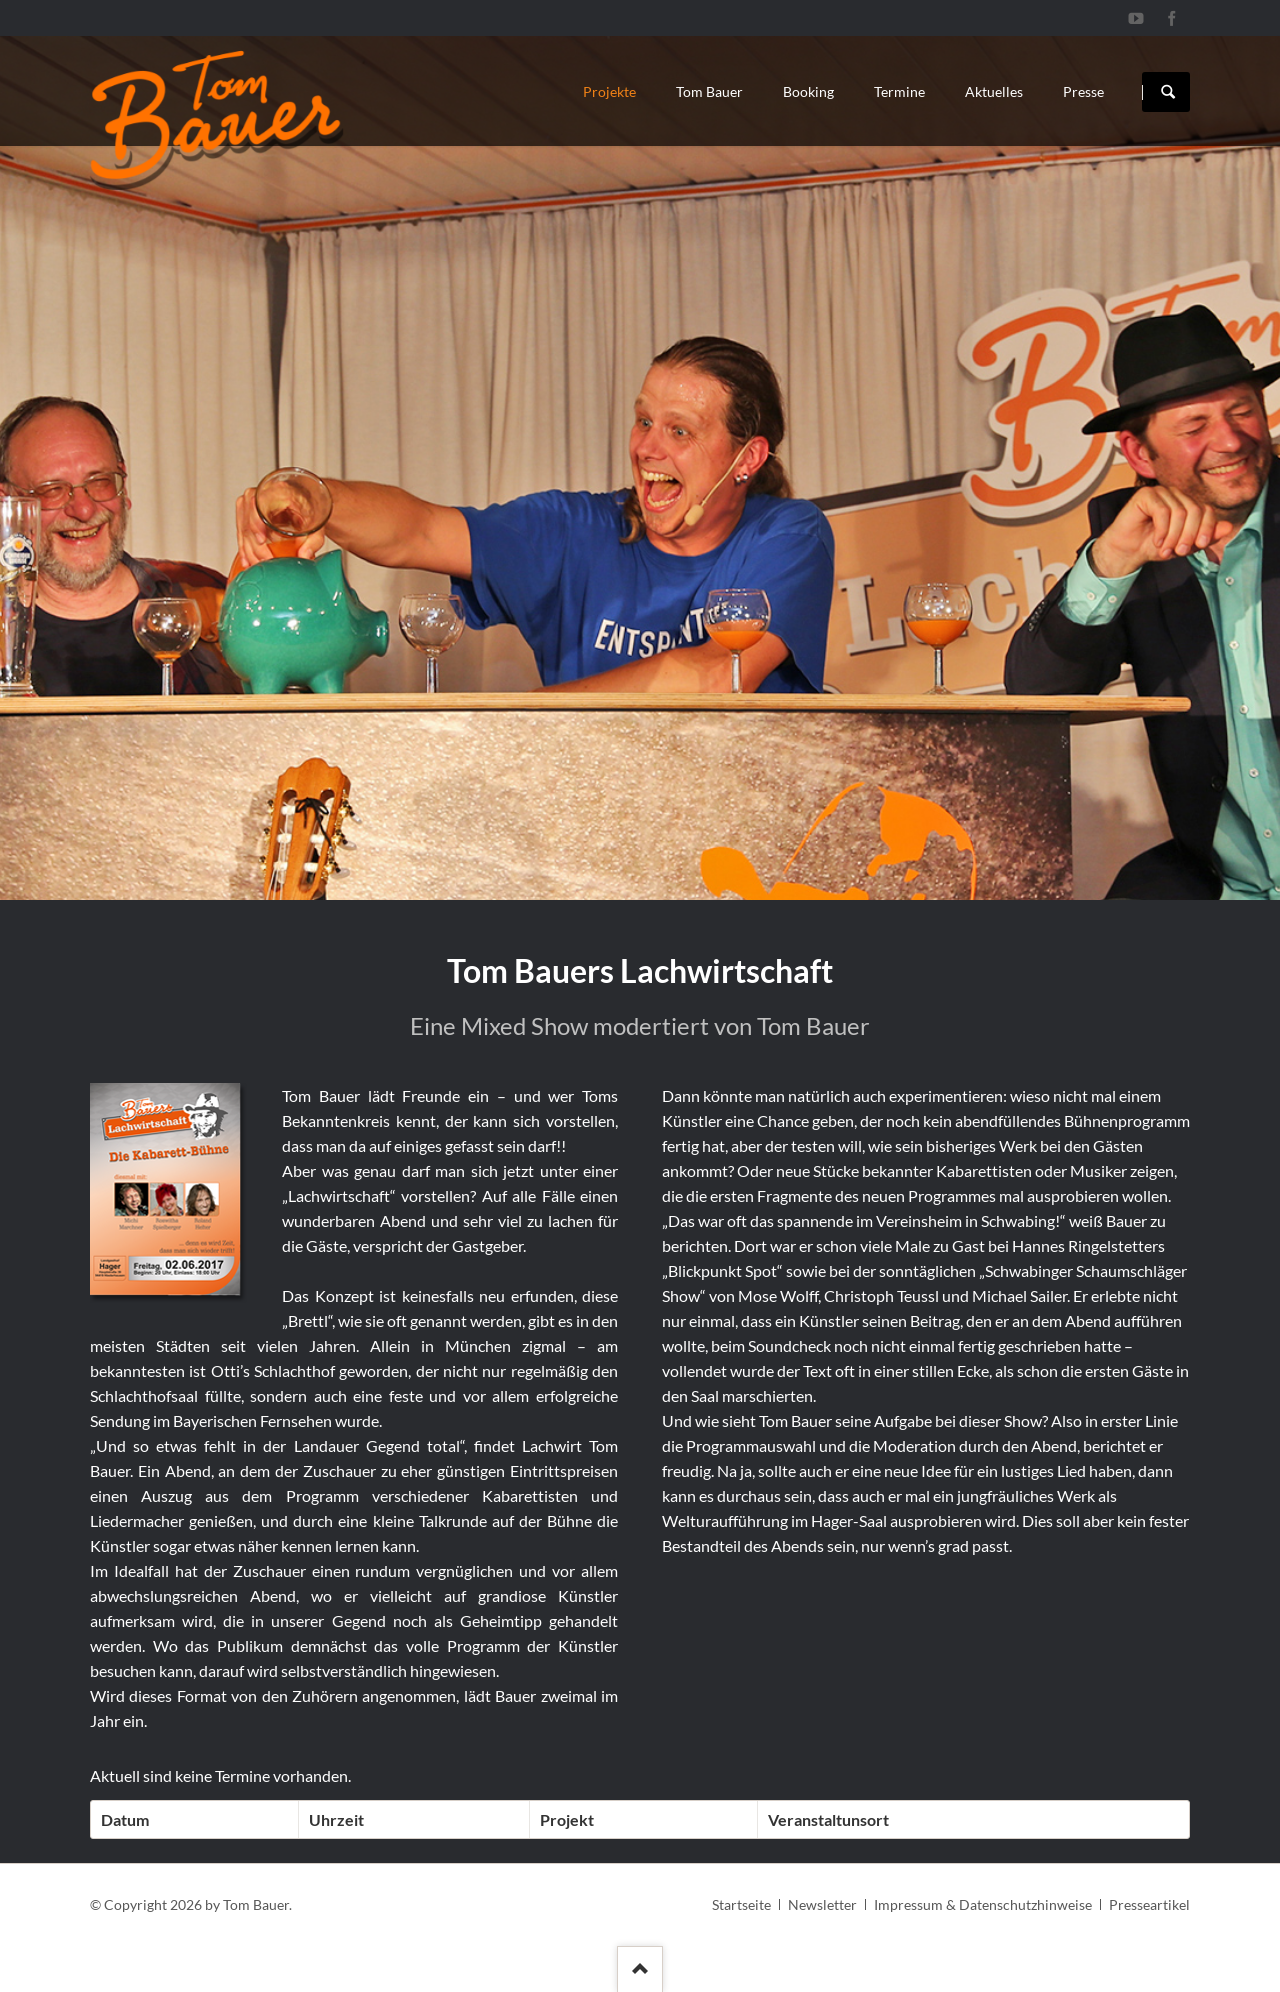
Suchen (1168, 92)
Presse (1083, 91)
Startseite (741, 1904)
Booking (808, 91)
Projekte (609, 91)
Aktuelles (994, 91)
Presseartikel (1149, 1904)
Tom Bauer (709, 91)
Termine (899, 91)
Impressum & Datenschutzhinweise (983, 1904)
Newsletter (822, 1904)
